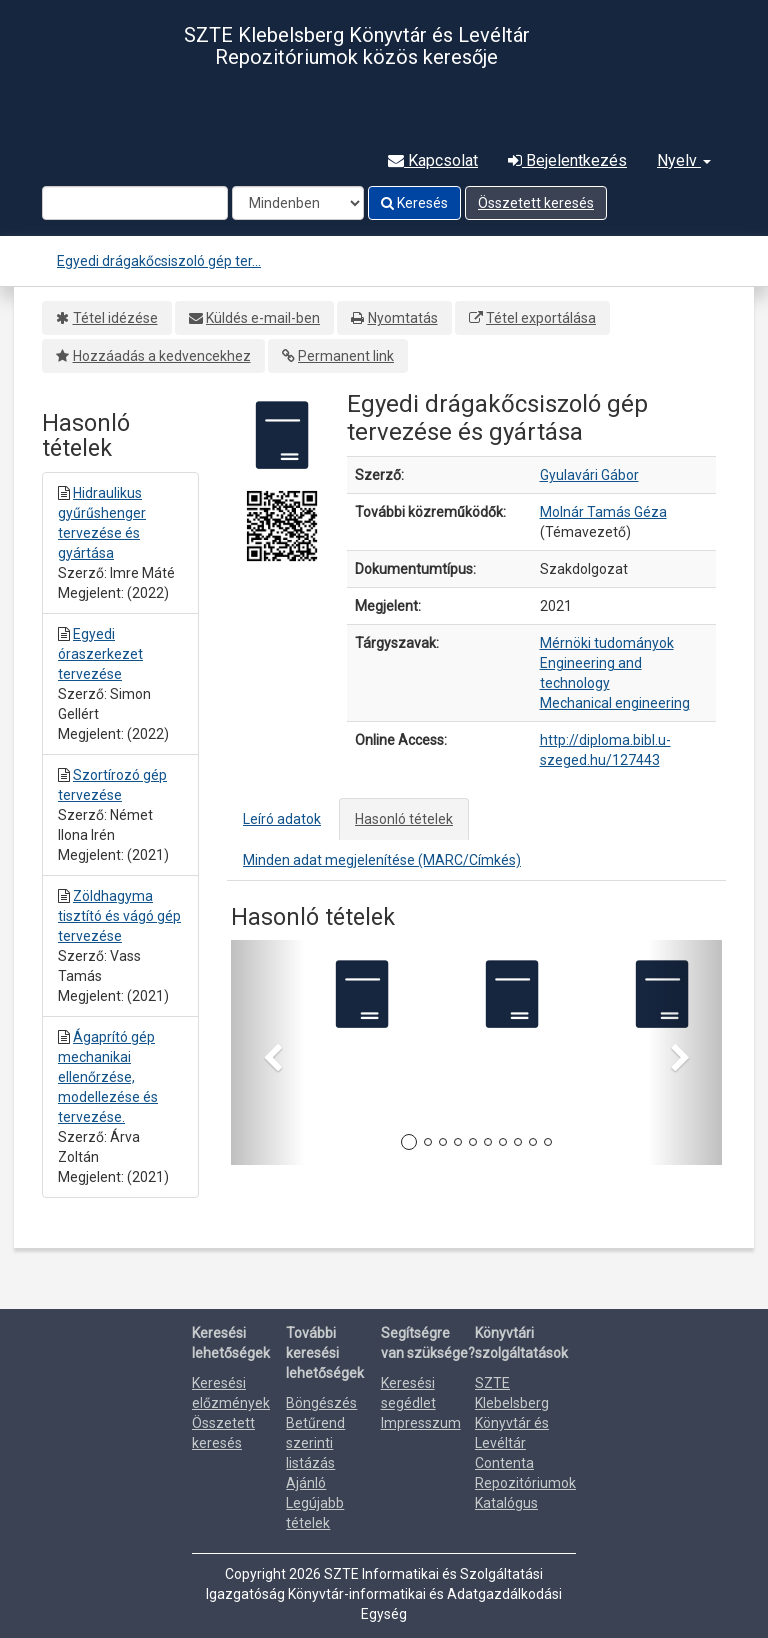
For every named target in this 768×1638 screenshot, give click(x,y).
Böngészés (321, 1403)
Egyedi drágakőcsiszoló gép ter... (159, 261)
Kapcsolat (433, 160)
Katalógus (506, 1503)
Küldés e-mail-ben (263, 318)
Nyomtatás (403, 318)
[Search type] (298, 203)
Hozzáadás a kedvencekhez (162, 356)
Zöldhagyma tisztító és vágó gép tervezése (119, 916)
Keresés (414, 203)
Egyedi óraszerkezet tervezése (100, 654)
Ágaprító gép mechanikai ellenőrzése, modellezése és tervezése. (108, 1077)
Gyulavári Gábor (589, 475)
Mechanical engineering (615, 703)
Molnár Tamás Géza (603, 512)
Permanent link (346, 356)
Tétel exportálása (541, 318)
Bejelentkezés (567, 160)
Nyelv (684, 160)
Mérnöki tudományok (607, 643)
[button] (268, 1052)
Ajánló (306, 1483)
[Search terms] (135, 203)
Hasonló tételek (404, 819)
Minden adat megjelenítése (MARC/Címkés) (382, 860)
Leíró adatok (282, 819)
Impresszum (421, 1423)
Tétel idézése (115, 318)
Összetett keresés (536, 203)
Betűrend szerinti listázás (315, 1443)
